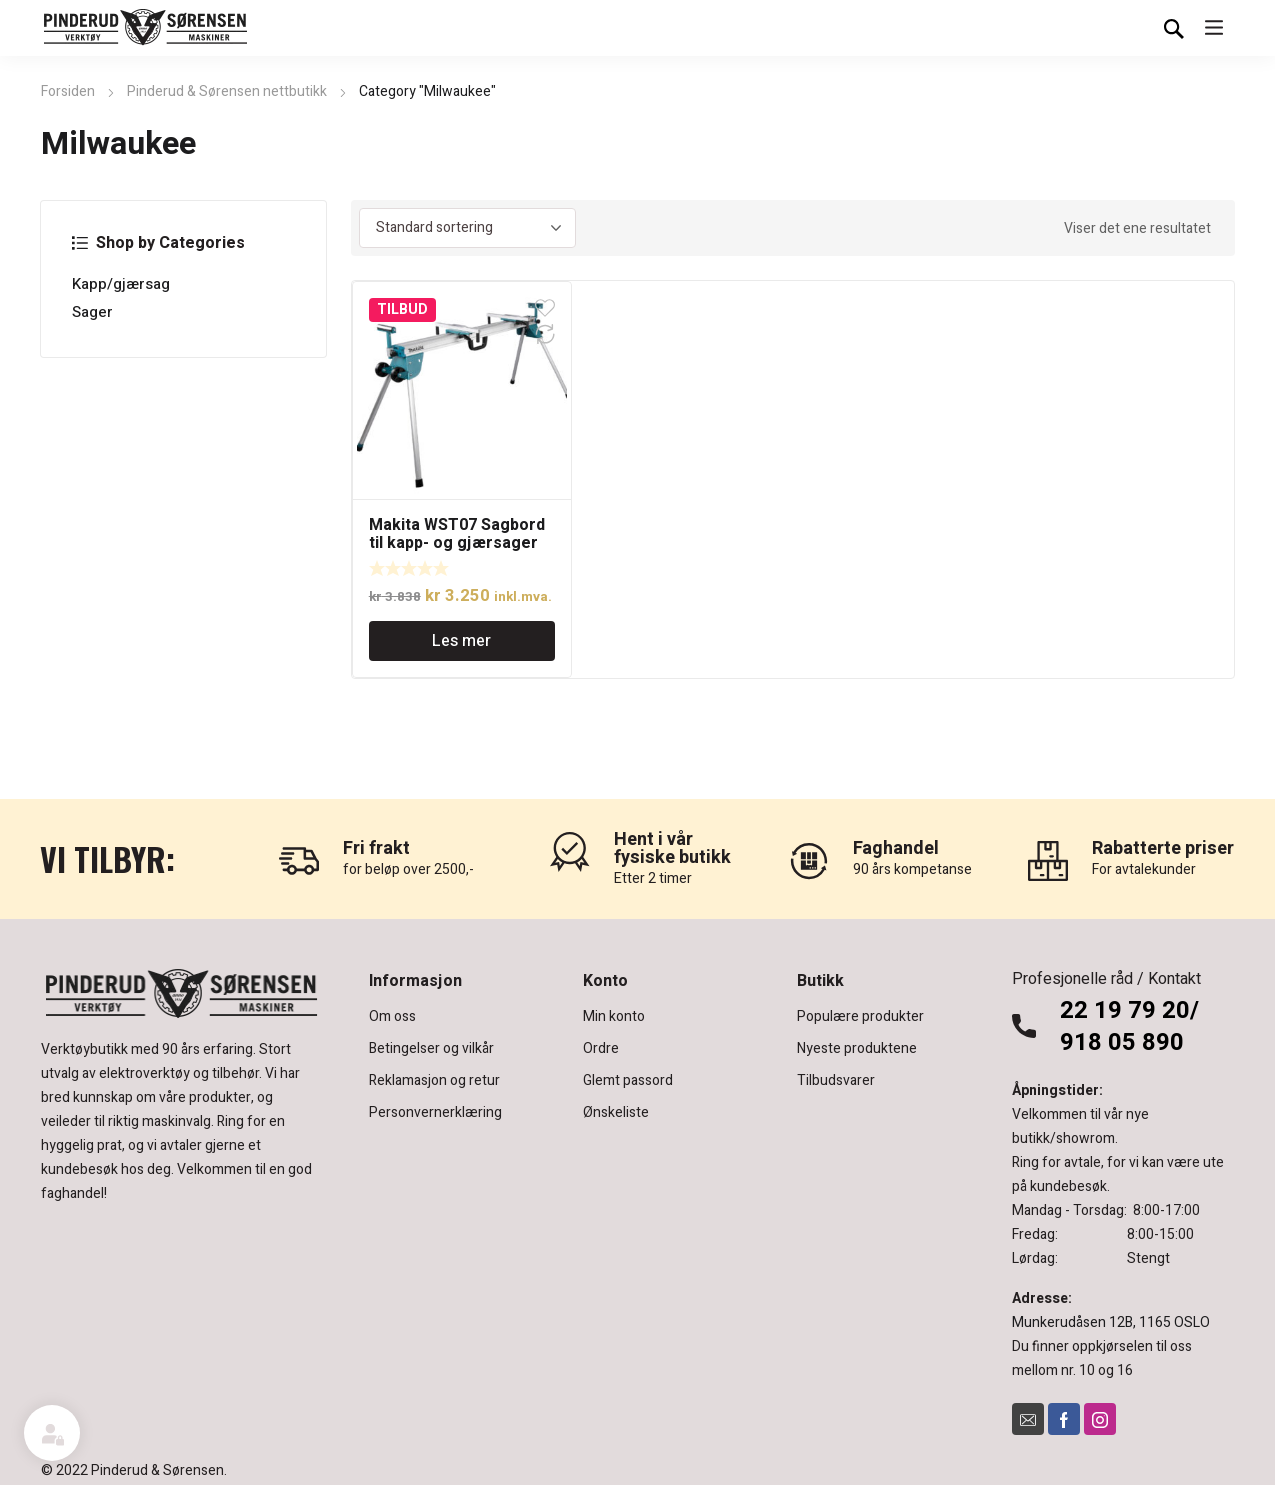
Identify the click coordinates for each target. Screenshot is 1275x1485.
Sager (92, 312)
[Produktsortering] (467, 228)
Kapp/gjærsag (121, 284)
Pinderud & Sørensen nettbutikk (227, 91)
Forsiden (68, 91)
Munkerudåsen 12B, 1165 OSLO (1111, 1322)
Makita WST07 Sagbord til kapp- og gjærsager (457, 534)
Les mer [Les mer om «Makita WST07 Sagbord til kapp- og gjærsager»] (461, 641)
